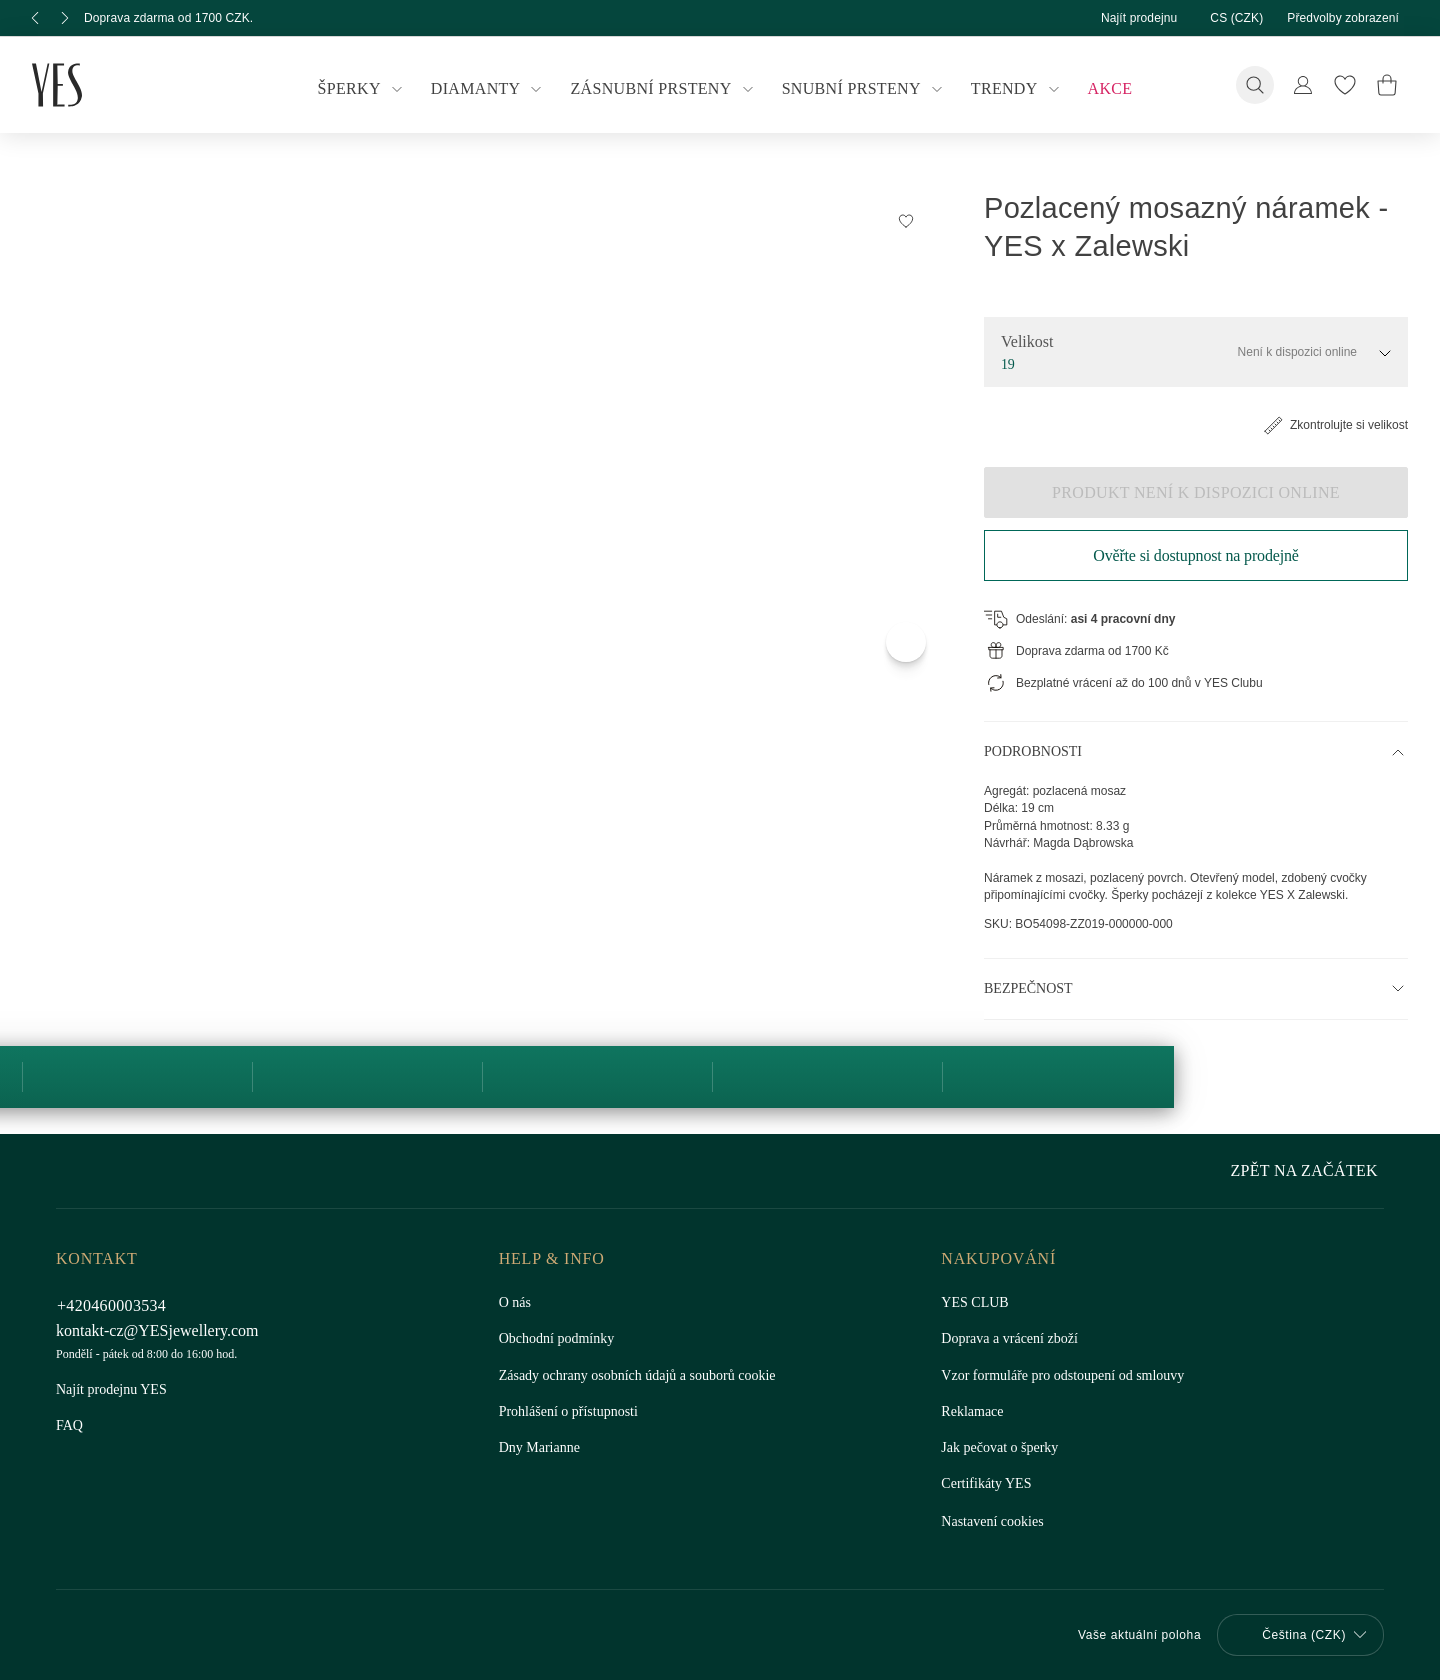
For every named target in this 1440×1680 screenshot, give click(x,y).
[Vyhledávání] (1255, 85)
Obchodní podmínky (561, 1339)
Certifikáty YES (984, 1484)
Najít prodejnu (1119, 17)
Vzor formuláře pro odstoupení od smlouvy (1071, 1376)
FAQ (69, 1426)
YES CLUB (971, 1303)
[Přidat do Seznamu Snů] (906, 220)
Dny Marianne (541, 1448)
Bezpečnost (1027, 1006)
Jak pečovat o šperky (1003, 1448)
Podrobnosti (1034, 752)
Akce (1097, 88)
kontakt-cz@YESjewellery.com (161, 1330)
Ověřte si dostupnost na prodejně (1196, 555)
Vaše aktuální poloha (1129, 1635)
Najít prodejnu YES (111, 1390)
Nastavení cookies (996, 1522)
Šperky (373, 89)
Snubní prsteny (860, 89)
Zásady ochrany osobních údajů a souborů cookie (648, 1376)
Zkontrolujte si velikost (1328, 425)
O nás (516, 1303)
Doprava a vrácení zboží (1013, 1339)
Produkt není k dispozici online (1196, 492)
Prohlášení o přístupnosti (572, 1412)
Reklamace (973, 1412)
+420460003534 (117, 1305)
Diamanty (494, 89)
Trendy (1009, 89)
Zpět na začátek (1309, 1170)
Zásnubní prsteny (665, 89)
